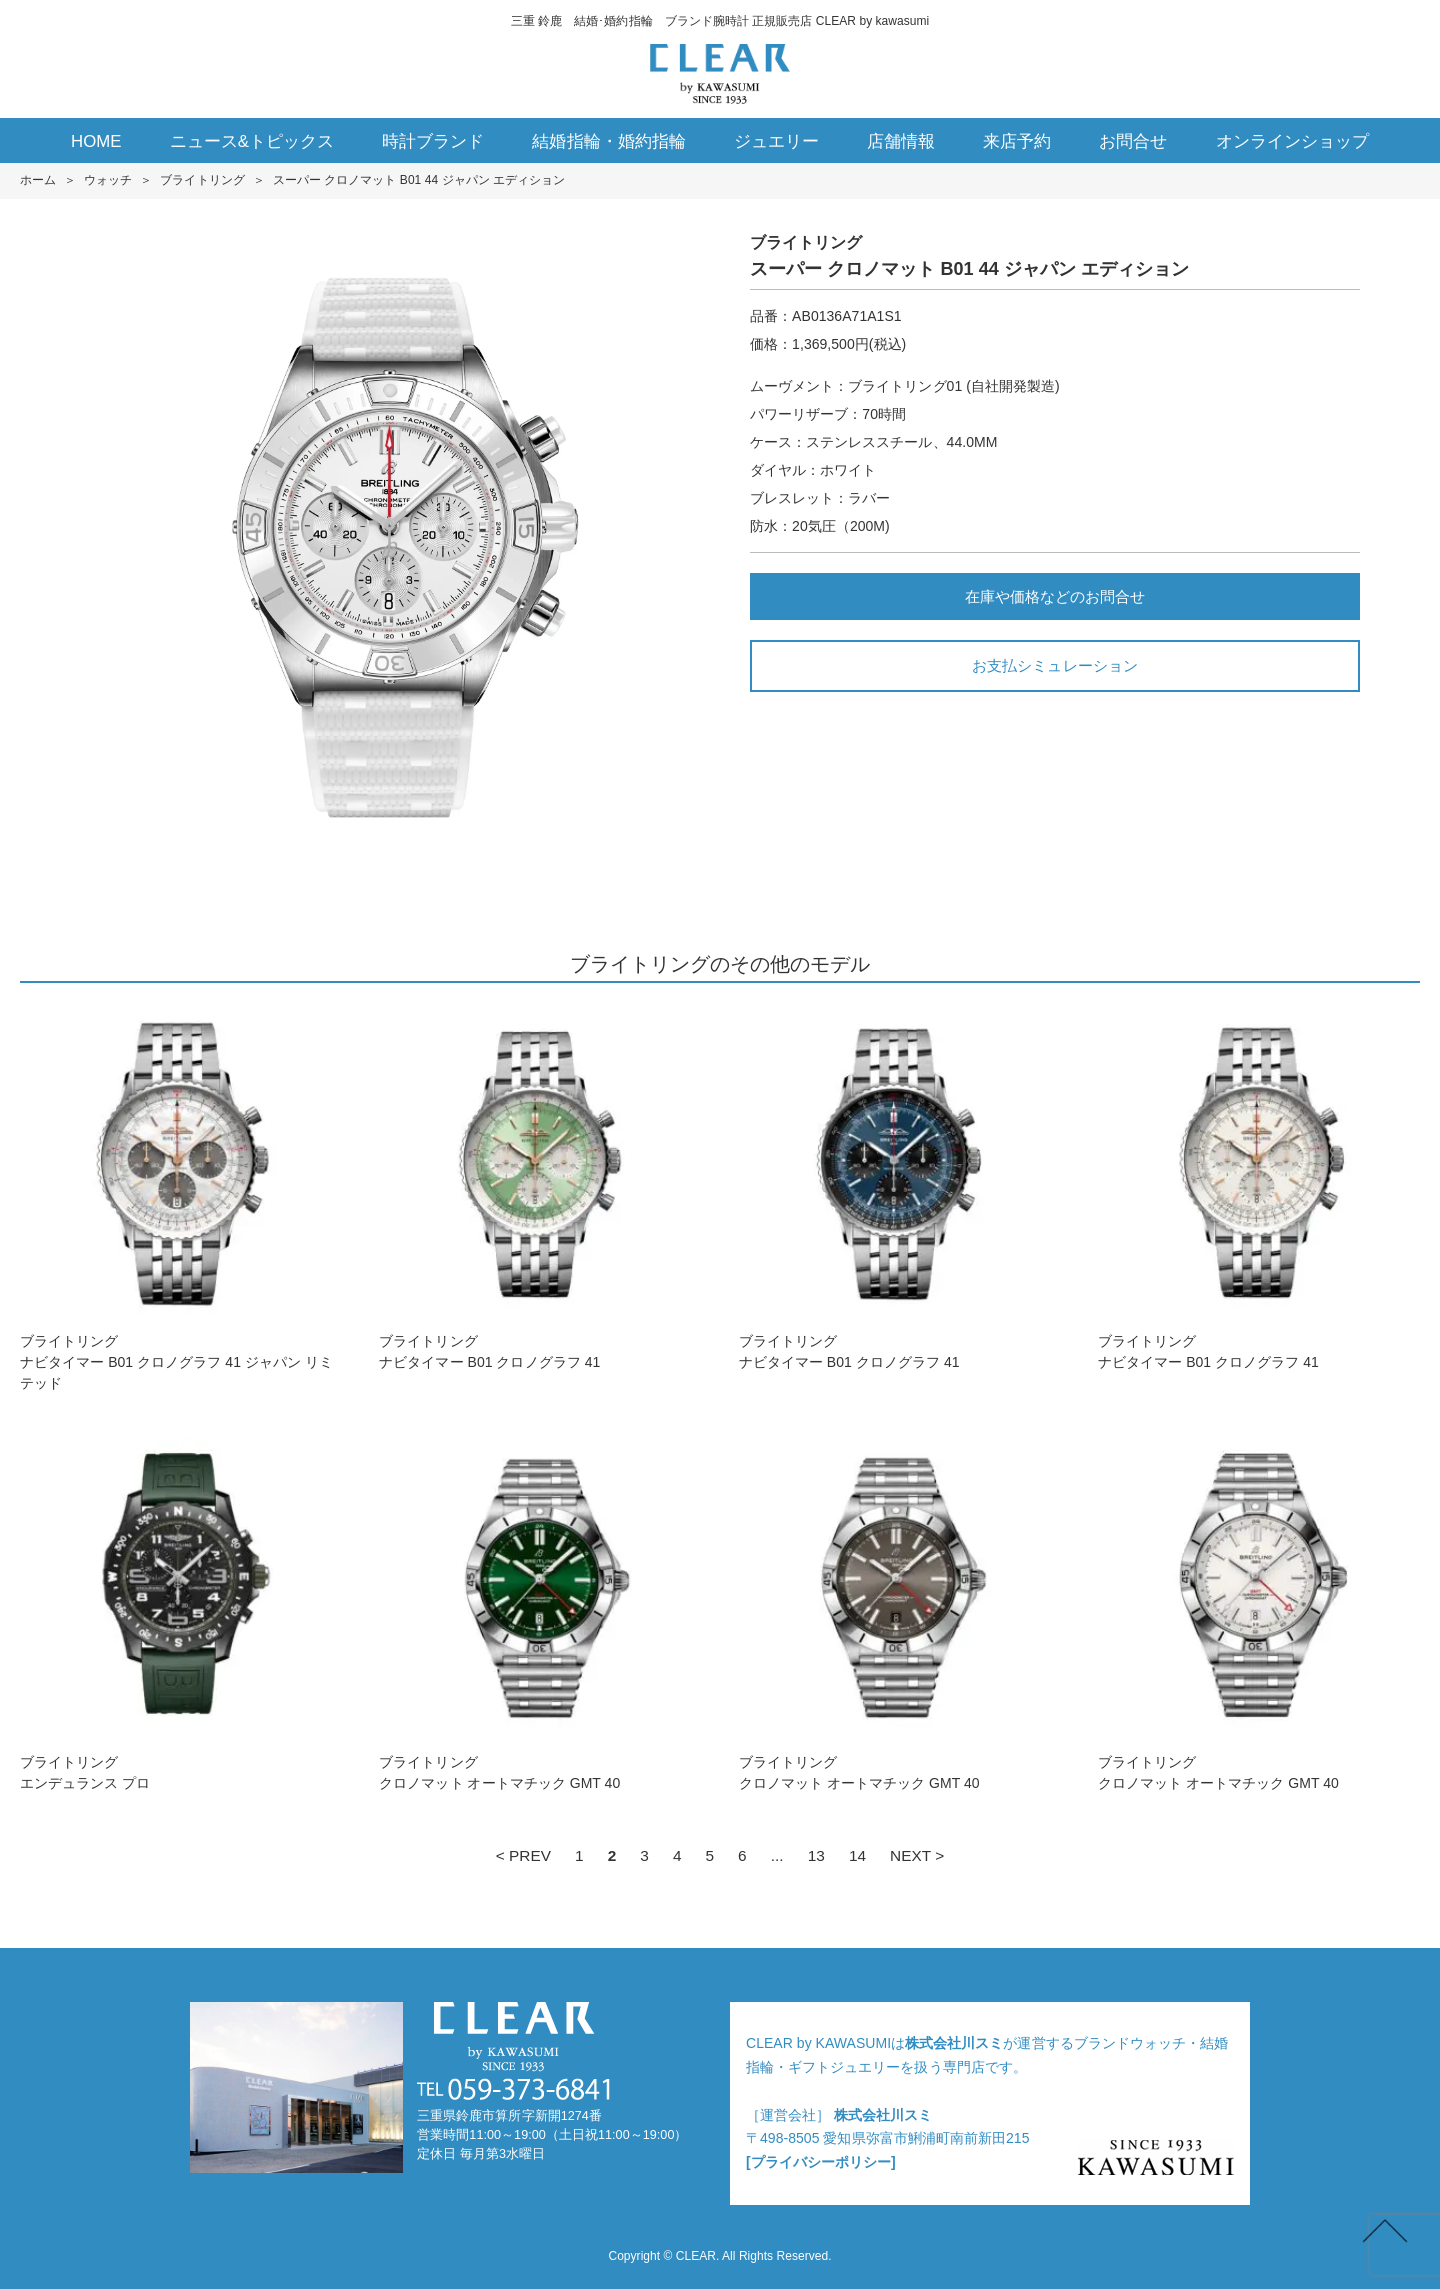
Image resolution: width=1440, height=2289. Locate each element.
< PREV (523, 1855)
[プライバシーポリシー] (821, 2162)
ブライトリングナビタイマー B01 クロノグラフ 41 (540, 1186)
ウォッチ (108, 180)
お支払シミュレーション (1054, 665)
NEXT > (917, 1855)
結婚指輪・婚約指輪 (608, 141)
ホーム (38, 180)
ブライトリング (202, 180)
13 (816, 1855)
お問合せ (1133, 141)
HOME (96, 141)
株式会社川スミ (954, 2043)
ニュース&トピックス (252, 141)
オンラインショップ (1292, 141)
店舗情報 (901, 141)
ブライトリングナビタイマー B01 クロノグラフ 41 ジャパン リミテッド (181, 1197)
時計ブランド (433, 141)
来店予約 (1017, 141)
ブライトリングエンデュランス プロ (181, 1607)
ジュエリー (776, 141)
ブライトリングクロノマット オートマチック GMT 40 (540, 1607)
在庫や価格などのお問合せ (1055, 596)
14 (857, 1855)
